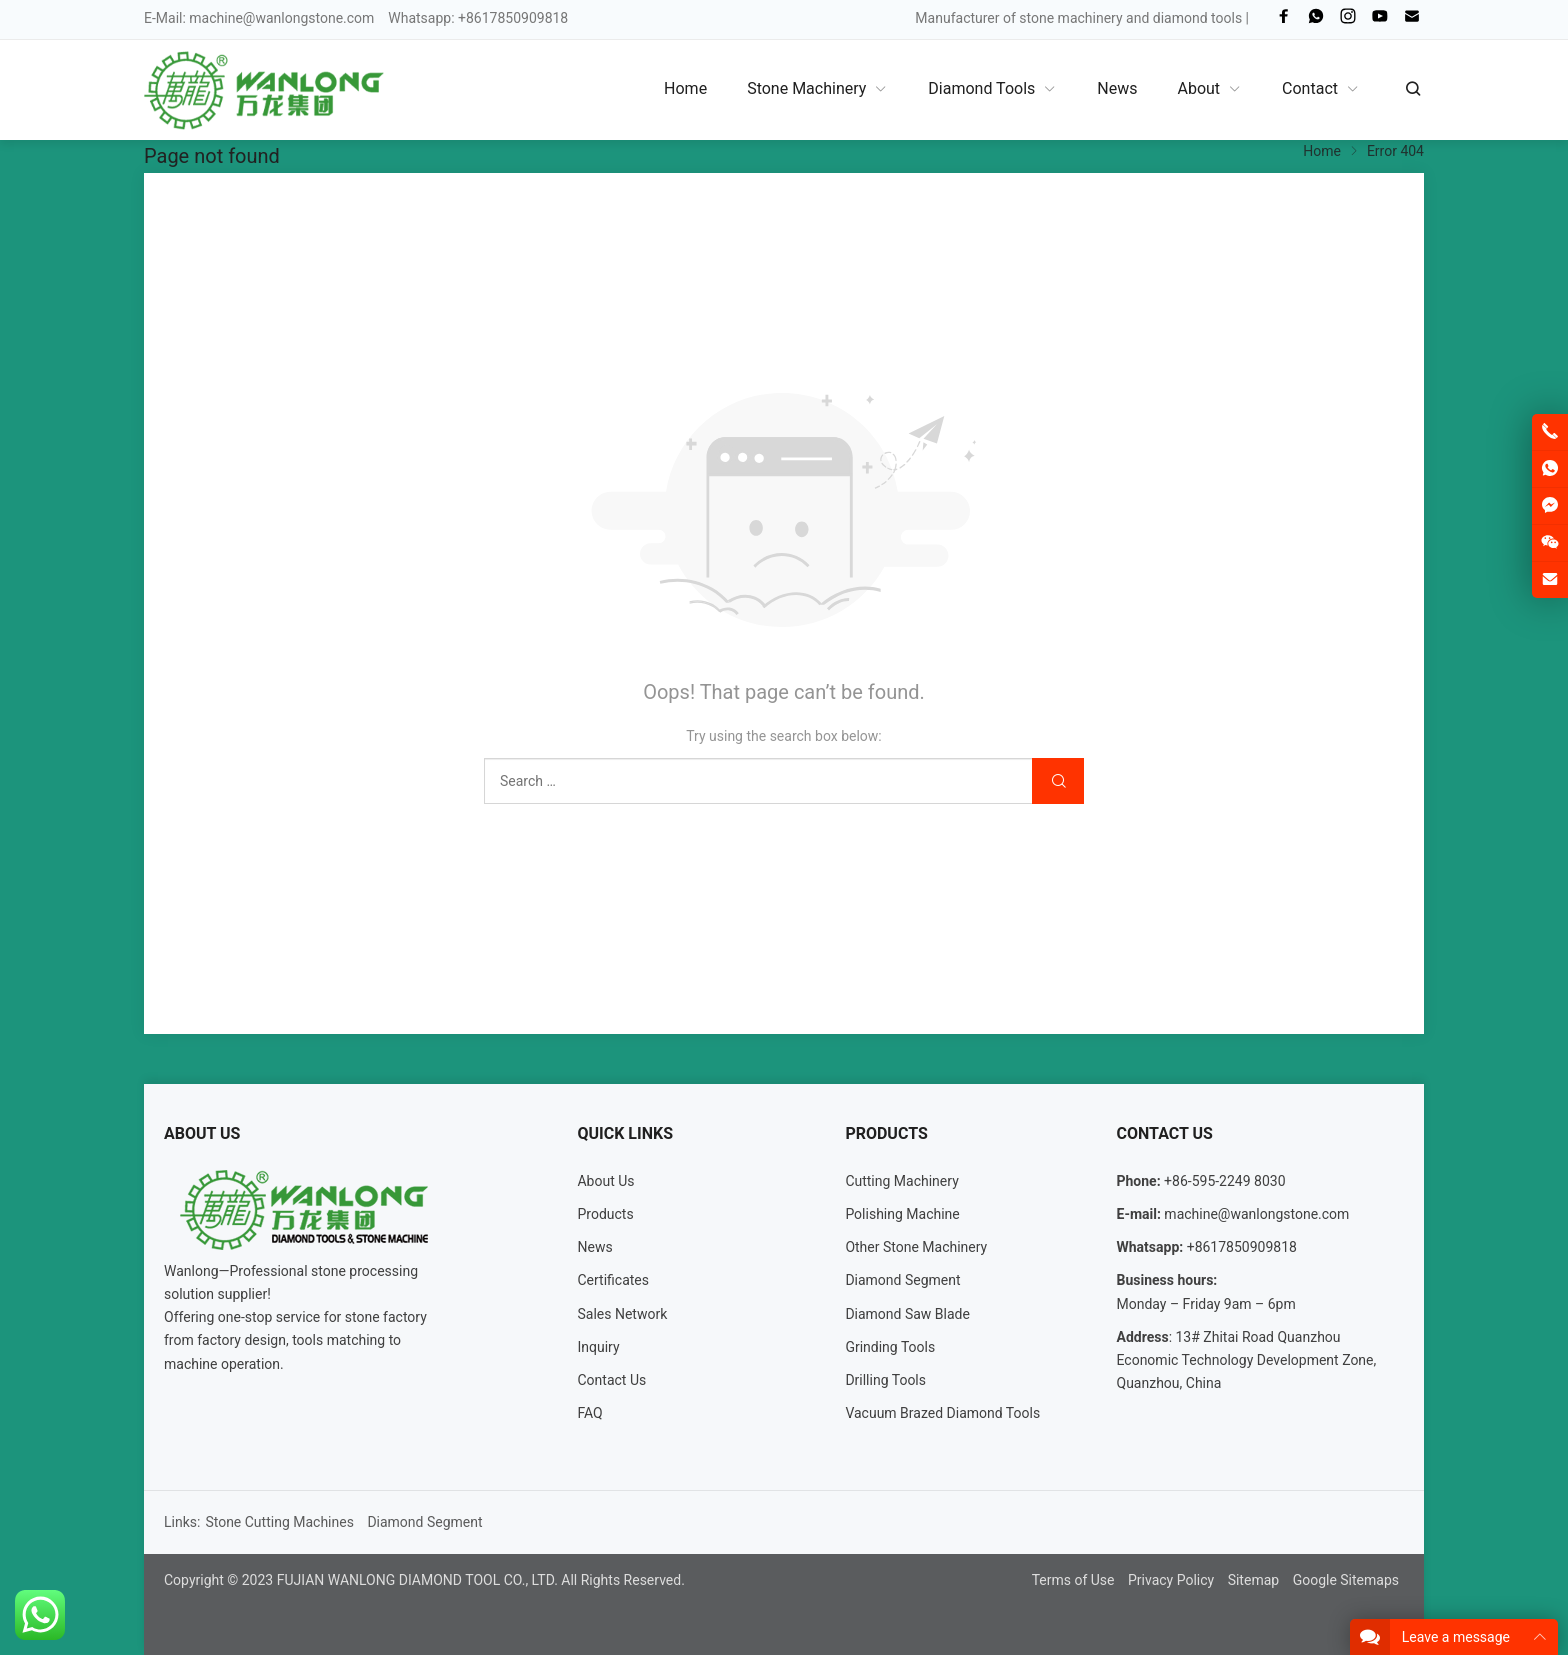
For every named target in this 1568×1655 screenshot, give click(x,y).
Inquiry (598, 1347)
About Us (605, 1181)
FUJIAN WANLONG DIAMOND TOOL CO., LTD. (417, 1580)
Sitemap (1253, 1580)
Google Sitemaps (1346, 1580)
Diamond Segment (902, 1280)
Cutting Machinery (901, 1181)
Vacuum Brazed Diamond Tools (942, 1413)
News (594, 1247)
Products (605, 1214)
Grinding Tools (890, 1347)
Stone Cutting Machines (279, 1522)
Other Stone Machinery (916, 1247)
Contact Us (611, 1380)
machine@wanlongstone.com (281, 18)
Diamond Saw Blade (907, 1314)
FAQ (589, 1413)
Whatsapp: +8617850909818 (478, 18)
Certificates (613, 1280)
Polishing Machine (902, 1214)
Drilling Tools (885, 1380)
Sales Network (622, 1314)
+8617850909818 (1242, 1247)
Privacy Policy (1171, 1580)
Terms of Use (1073, 1580)
